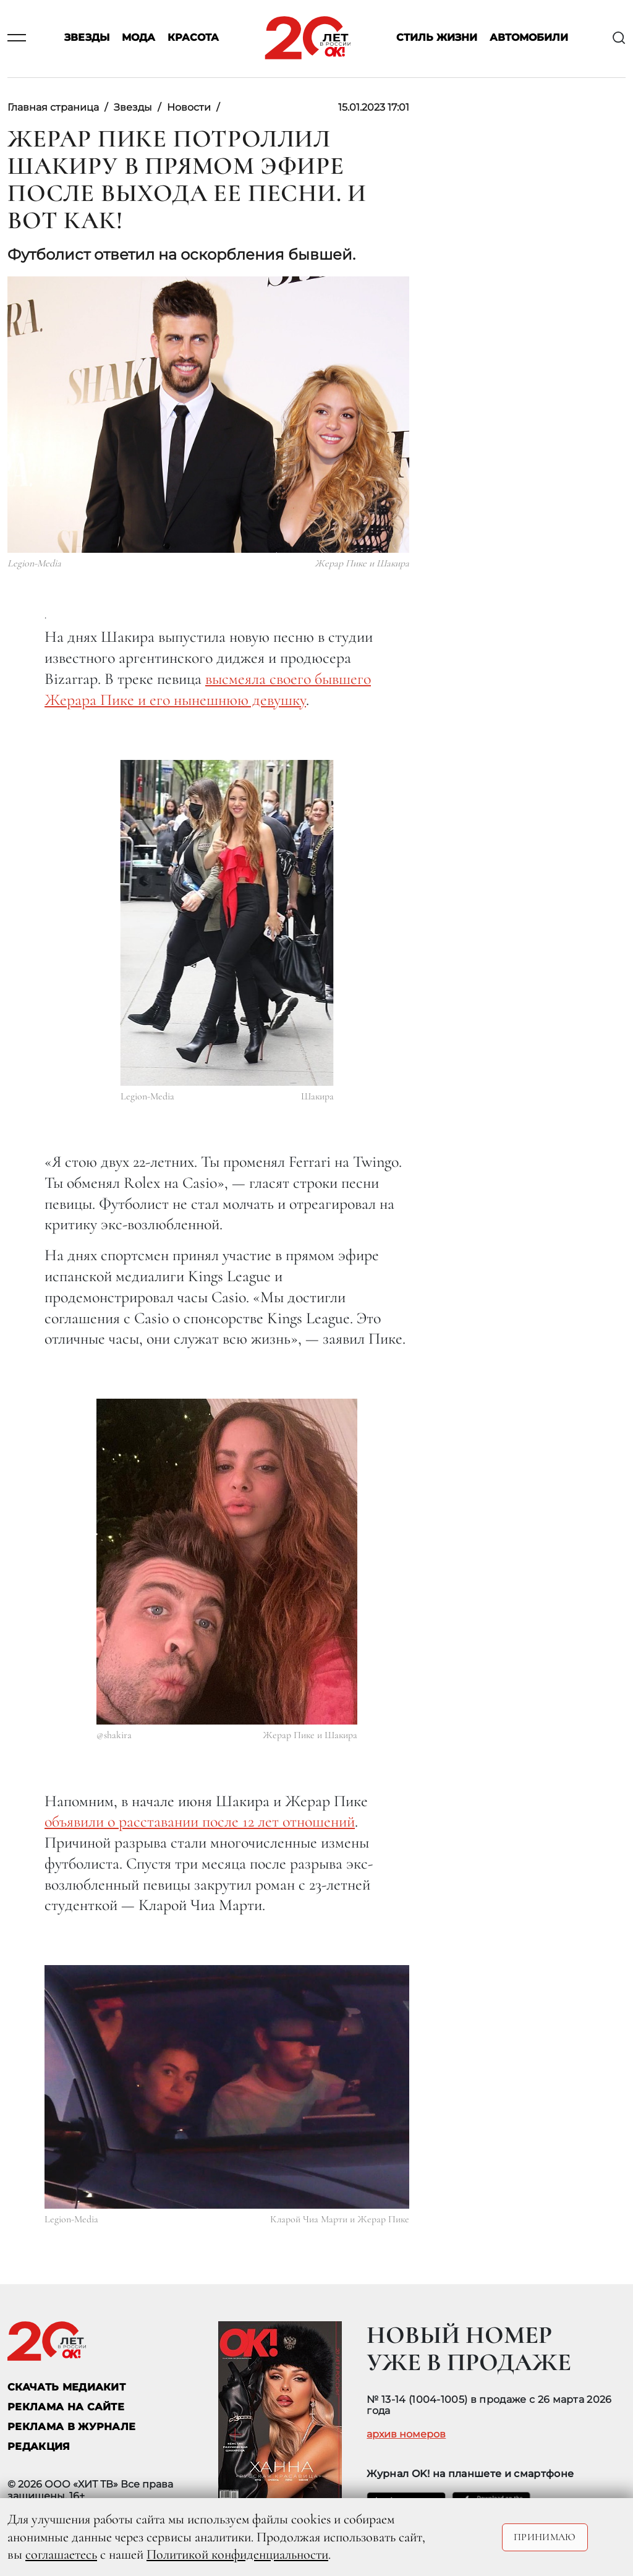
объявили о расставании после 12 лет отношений (200, 1821)
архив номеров (406, 2434)
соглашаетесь (61, 2554)
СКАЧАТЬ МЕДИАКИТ (66, 2387)
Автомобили (529, 38)
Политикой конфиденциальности (237, 2554)
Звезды (86, 38)
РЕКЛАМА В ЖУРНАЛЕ (71, 2427)
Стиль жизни (436, 38)
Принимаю (545, 2537)
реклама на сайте (65, 2407)
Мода (138, 38)
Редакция (38, 2446)
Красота (193, 38)
